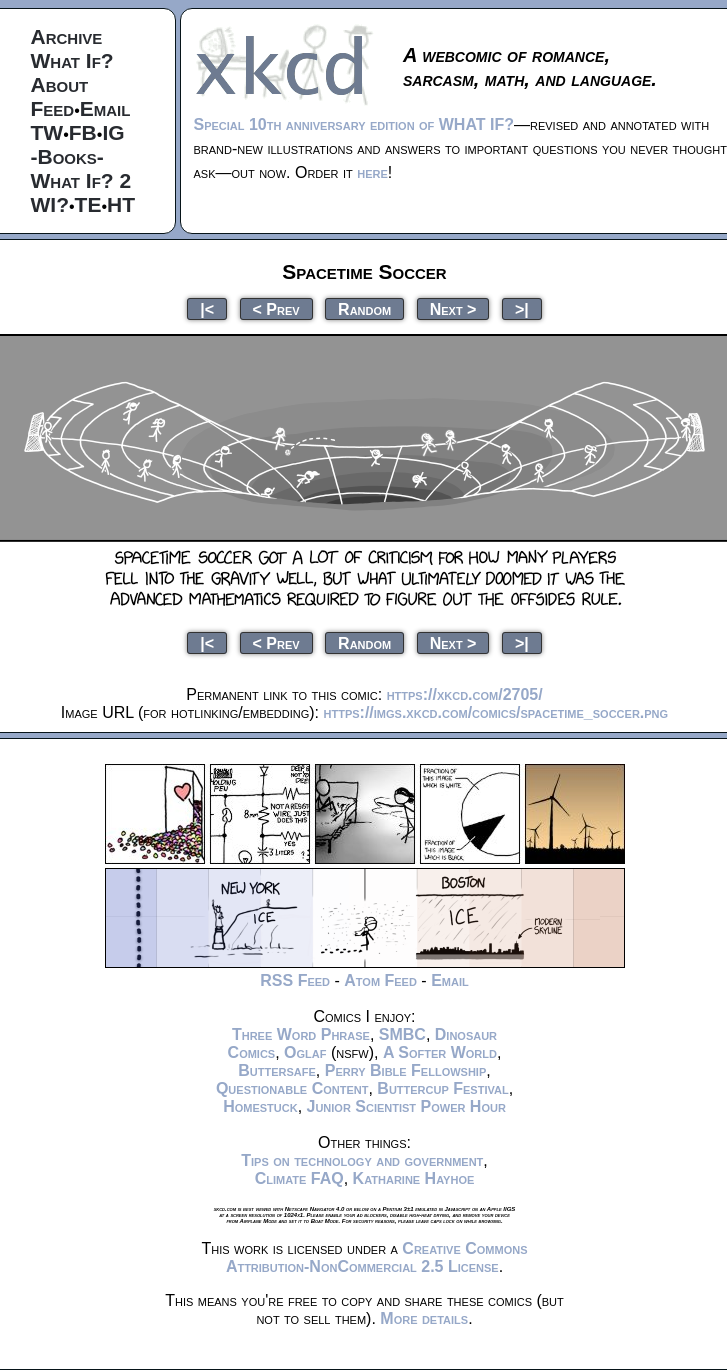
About (60, 84)
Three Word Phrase (301, 1034)
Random (364, 308)
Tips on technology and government (362, 1160)
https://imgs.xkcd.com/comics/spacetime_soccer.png (496, 712)
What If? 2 (81, 180)
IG (113, 132)
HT (121, 204)
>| (522, 308)
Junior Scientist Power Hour (406, 1106)
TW (47, 132)
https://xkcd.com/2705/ (465, 694)
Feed (53, 108)
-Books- (67, 156)
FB (83, 132)
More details (424, 1318)
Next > (453, 308)
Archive (67, 36)
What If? (72, 60)
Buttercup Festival (442, 1088)
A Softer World (440, 1052)
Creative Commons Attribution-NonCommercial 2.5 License (377, 1257)
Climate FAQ (299, 1178)
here (372, 172)
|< (207, 308)
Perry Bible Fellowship (406, 1070)
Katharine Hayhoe (414, 1178)
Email (105, 108)
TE (88, 204)
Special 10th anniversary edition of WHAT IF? (354, 124)
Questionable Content (292, 1088)
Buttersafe (277, 1070)
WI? (50, 204)
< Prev (276, 308)
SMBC (402, 1034)
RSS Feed (295, 980)
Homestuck (260, 1106)
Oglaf (305, 1052)
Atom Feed (380, 980)
